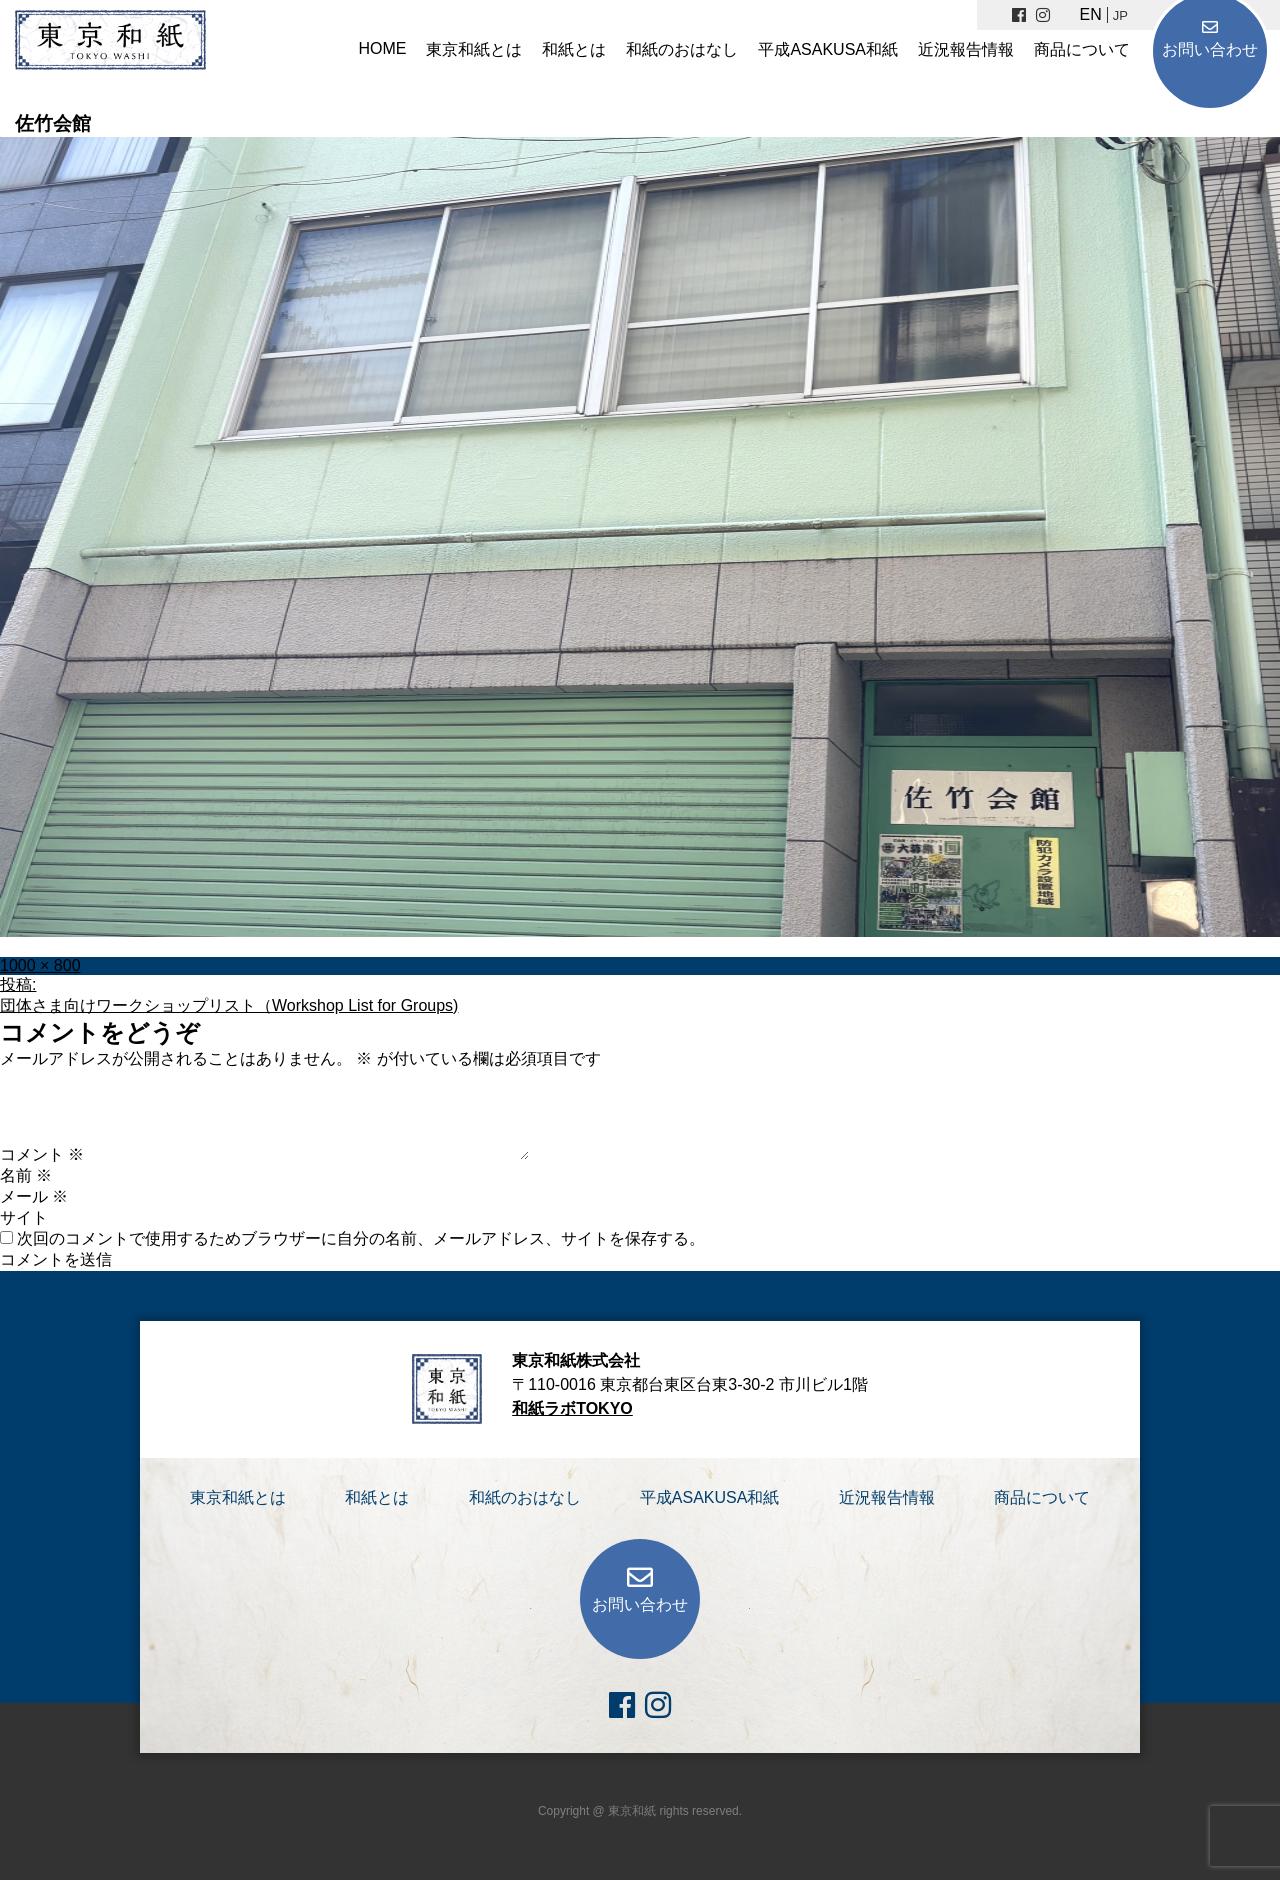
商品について (1082, 49)
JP (1120, 15)
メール (34, 1196)
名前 (26, 1175)
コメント (42, 1154)
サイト (24, 1217)
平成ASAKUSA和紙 (828, 49)
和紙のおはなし (682, 49)
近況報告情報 (966, 49)
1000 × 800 (40, 965)
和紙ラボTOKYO (572, 1408)
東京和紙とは (474, 49)
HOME (382, 48)
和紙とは (574, 49)
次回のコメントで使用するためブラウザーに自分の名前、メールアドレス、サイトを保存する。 (361, 1238)
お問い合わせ (1210, 49)
